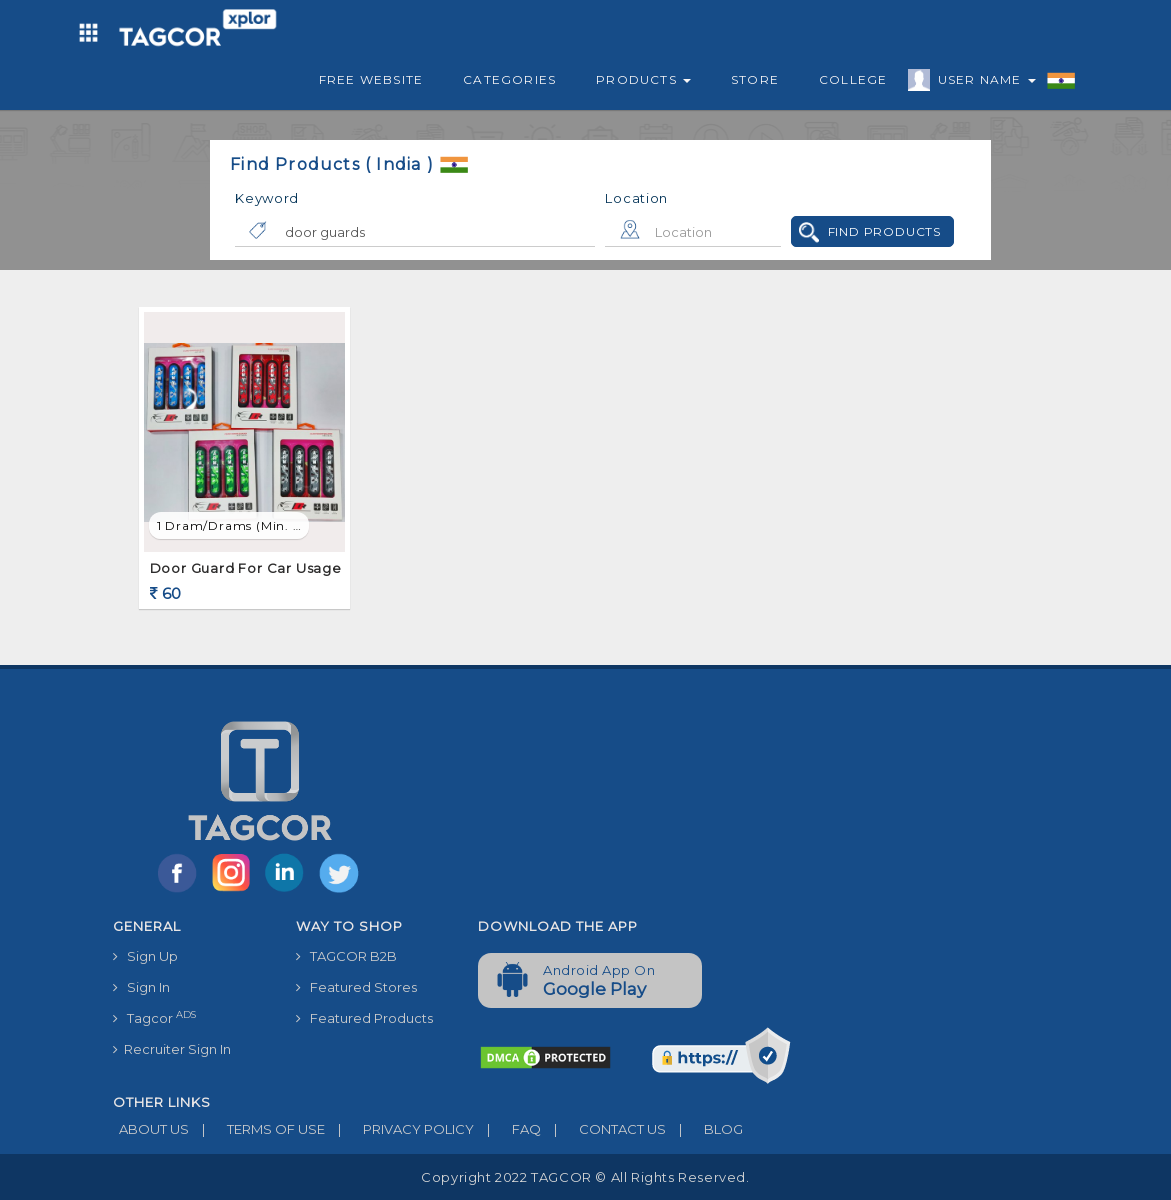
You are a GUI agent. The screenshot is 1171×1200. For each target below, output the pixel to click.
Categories (509, 79)
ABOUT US (151, 1129)
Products (643, 79)
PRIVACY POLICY (399, 1129)
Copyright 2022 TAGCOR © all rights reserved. (585, 1177)
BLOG (704, 1129)
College (853, 79)
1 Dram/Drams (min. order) (233, 525)
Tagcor (154, 1017)
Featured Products (364, 1018)
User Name (982, 83)
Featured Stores (356, 987)
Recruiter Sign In (172, 1049)
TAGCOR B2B (346, 956)
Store (755, 79)
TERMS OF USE (257, 1129)
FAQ (507, 1129)
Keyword (267, 198)
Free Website (371, 79)
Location (636, 198)
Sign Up (145, 956)
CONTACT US (603, 1129)
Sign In (141, 987)
